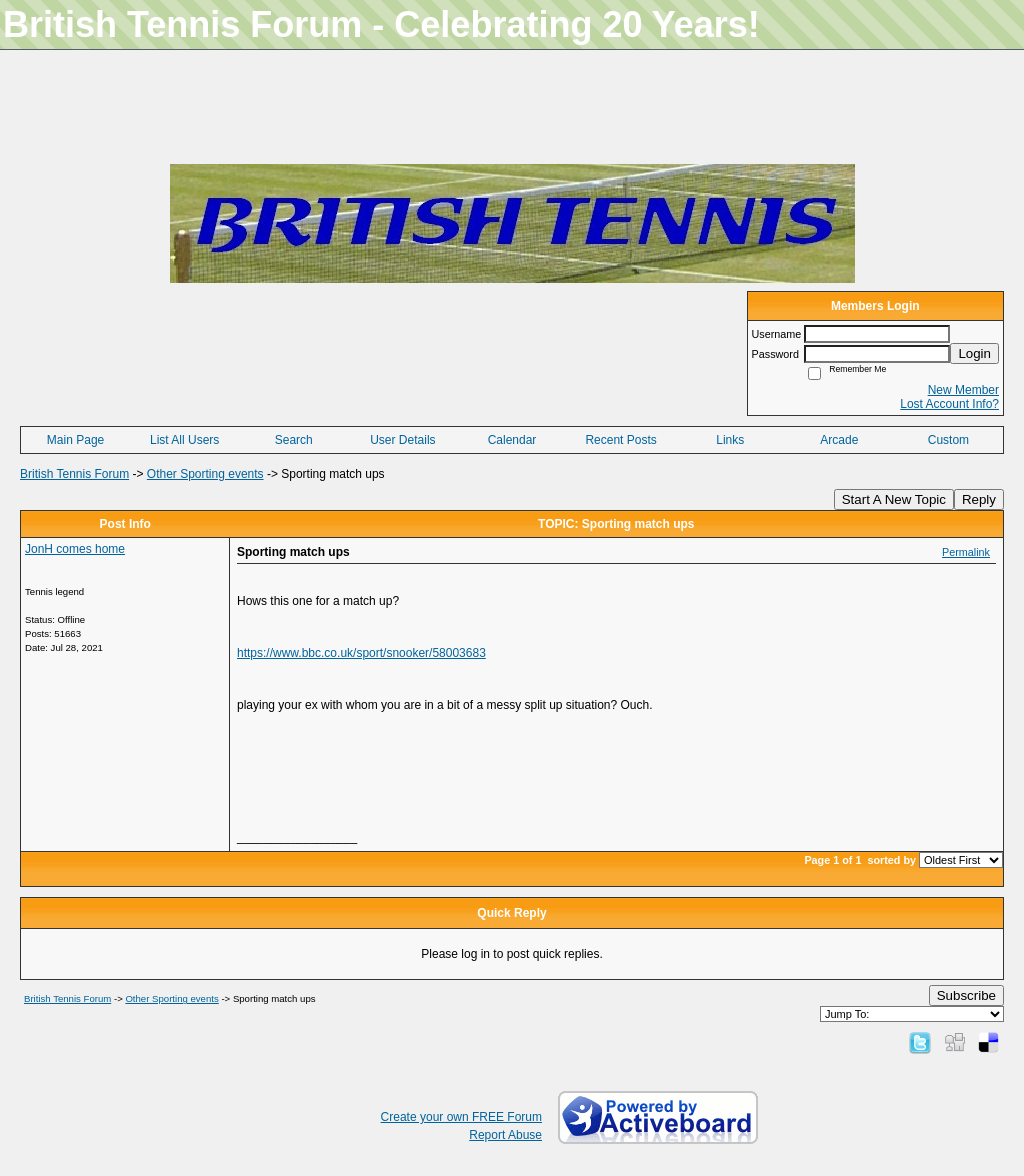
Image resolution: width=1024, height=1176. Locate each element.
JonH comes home (75, 549)
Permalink (966, 552)
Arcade (839, 440)
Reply (979, 499)
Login (974, 353)
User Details (402, 440)
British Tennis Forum (74, 474)
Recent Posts (620, 440)
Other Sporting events (205, 474)
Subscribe (966, 995)
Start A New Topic (894, 499)
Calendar (512, 440)
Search (294, 440)
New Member (963, 390)
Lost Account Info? (949, 404)
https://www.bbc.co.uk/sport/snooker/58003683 (361, 653)
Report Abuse (505, 1135)
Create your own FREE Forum (461, 1117)
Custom (948, 440)
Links (730, 440)
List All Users (184, 440)
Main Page (75, 440)
